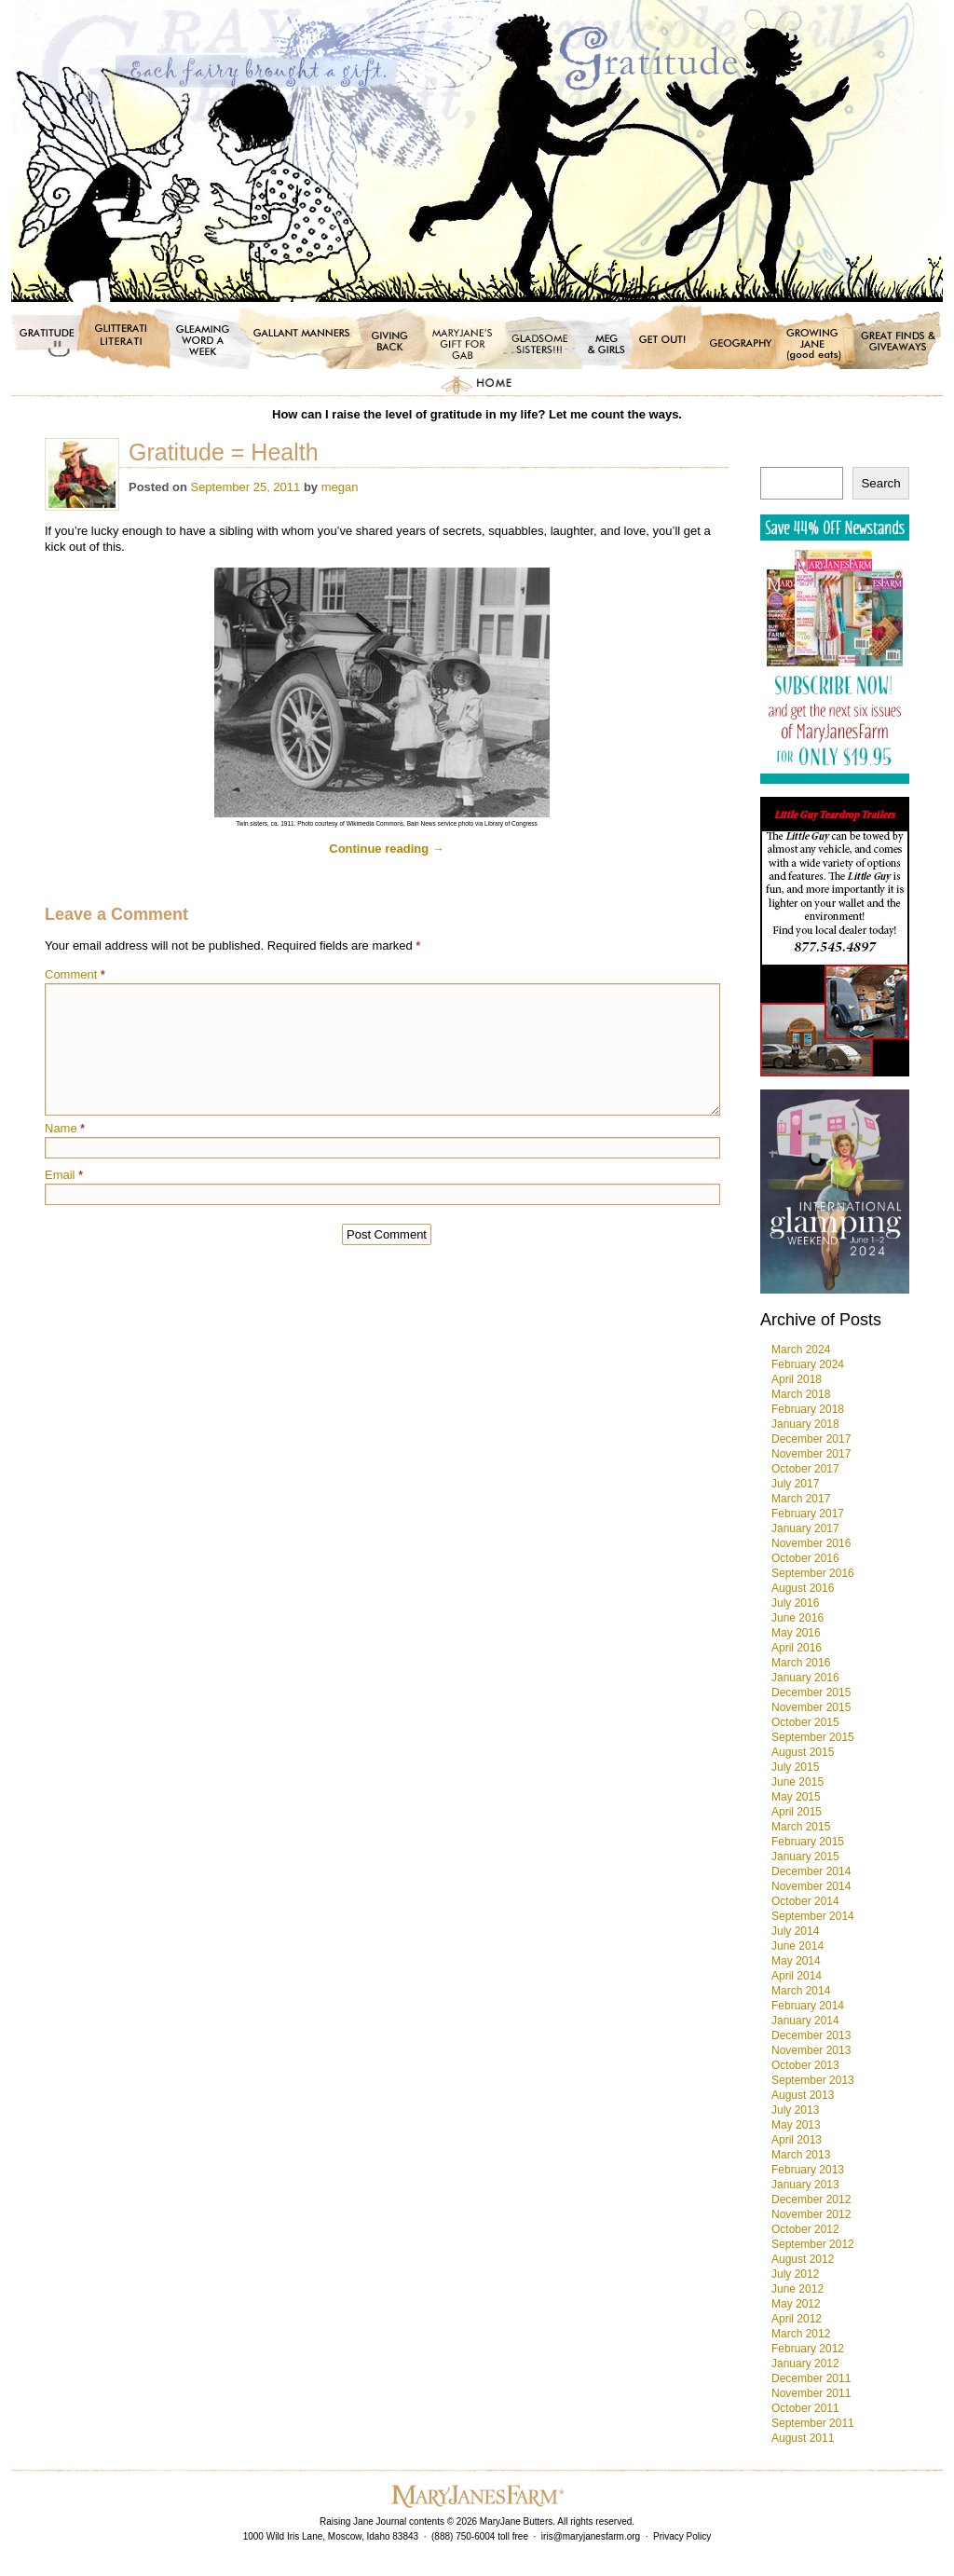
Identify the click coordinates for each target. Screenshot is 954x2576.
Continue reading (386, 849)
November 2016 (811, 1543)
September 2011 (812, 2423)
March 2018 (800, 1394)
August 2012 (802, 2259)
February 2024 (807, 1364)
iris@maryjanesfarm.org (590, 2536)
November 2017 (811, 1453)
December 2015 (811, 1692)
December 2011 (811, 2378)
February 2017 (807, 1513)
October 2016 (805, 1558)
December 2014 (811, 1871)
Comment (75, 974)
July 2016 (795, 1603)
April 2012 (796, 2318)
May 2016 (796, 1632)
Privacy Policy (682, 2536)
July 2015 (795, 1767)
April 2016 (796, 1647)
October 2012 (805, 2229)
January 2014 (805, 2020)
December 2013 (811, 2035)
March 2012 (800, 2333)
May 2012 (796, 2303)
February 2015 (807, 1841)
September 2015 (812, 1737)
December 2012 (811, 2199)
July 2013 (795, 2110)
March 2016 (800, 1662)
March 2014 (800, 1990)
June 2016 (797, 1617)
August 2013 (802, 2095)
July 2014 (795, 1931)
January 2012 (805, 2363)
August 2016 (802, 1588)
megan (340, 487)
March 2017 (800, 1498)
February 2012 (807, 2348)
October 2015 (805, 1722)
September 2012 (812, 2244)
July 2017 (795, 1483)
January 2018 (805, 1424)
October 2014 (805, 1901)
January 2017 (805, 1528)
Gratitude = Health (224, 452)
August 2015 (802, 1752)
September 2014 (812, 1916)
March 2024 (800, 1349)
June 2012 (797, 2288)
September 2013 (812, 2080)
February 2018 (807, 1409)
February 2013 (807, 2169)
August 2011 (802, 2438)
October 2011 (805, 2408)
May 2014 (796, 1960)
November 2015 (811, 1707)
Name (65, 1128)
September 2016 (812, 1573)
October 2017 (805, 1468)
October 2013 (805, 2065)
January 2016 (805, 1677)
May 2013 (796, 2124)
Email (64, 1175)
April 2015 (796, 1811)
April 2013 (796, 2139)
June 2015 (797, 1781)
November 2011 (811, 2393)
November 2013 (811, 2050)
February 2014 (807, 2005)
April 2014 (796, 1975)
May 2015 (796, 1796)
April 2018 (796, 1379)
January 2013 (805, 2184)
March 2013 (800, 2154)
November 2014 (811, 1886)
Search (880, 483)
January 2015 (805, 1856)
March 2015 (800, 1826)
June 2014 (797, 1946)
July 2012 (795, 2274)
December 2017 (811, 1439)
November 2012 (811, 2214)
